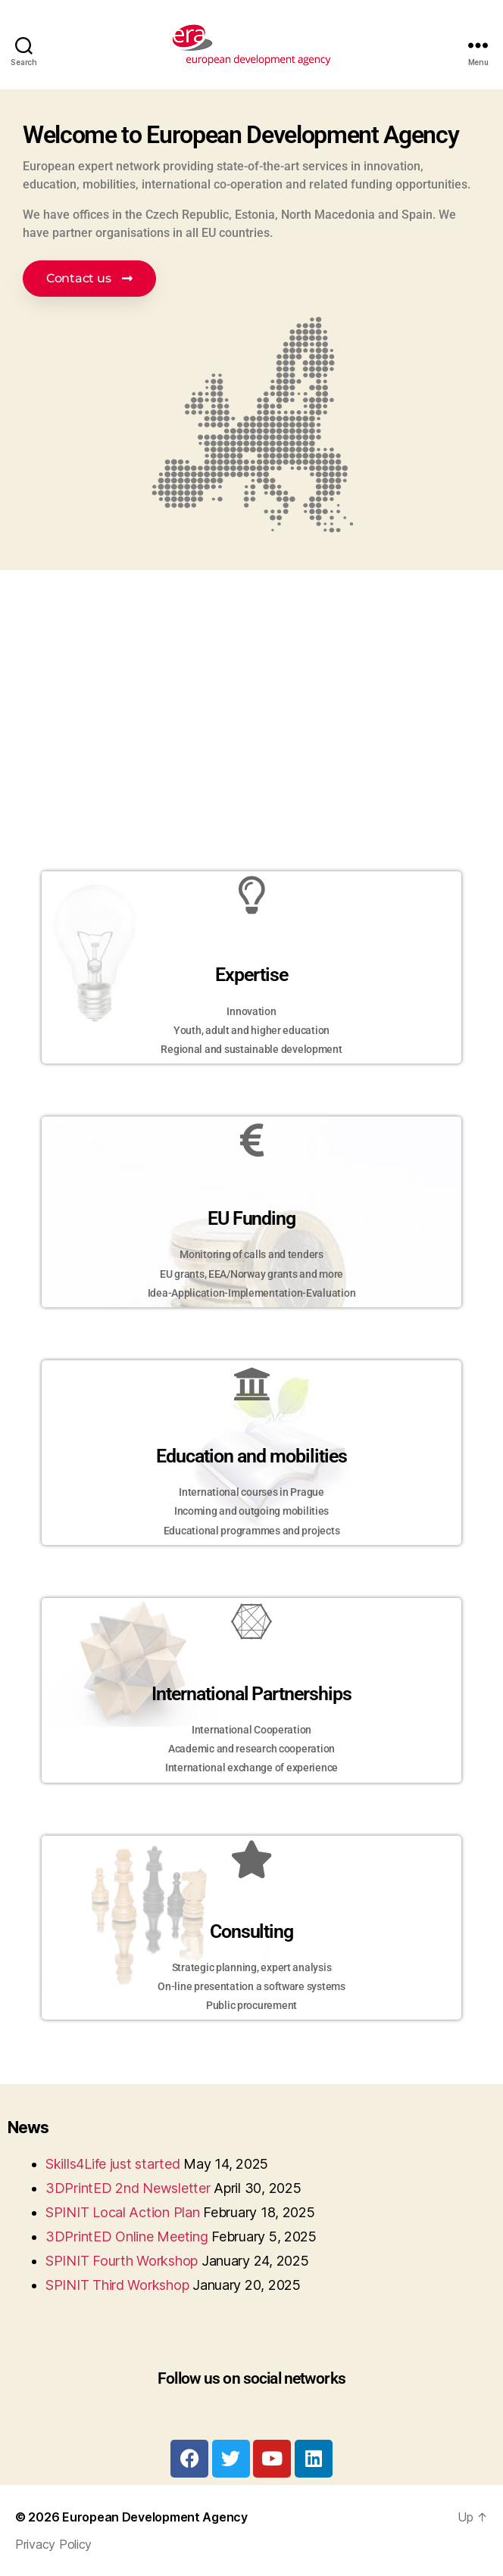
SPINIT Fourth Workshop (121, 2261)
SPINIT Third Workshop (117, 2285)
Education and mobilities (251, 1456)
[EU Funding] (251, 1140)
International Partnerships (251, 1694)
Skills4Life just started (112, 2164)
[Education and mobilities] (251, 1384)
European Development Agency (155, 2517)
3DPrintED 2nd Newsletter (128, 2188)
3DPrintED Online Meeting (126, 2236)
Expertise (251, 975)
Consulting (252, 1931)
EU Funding (252, 1218)
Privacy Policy (53, 2544)
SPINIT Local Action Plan (122, 2212)
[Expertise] (251, 895)
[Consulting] (251, 1859)
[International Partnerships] (251, 1621)
